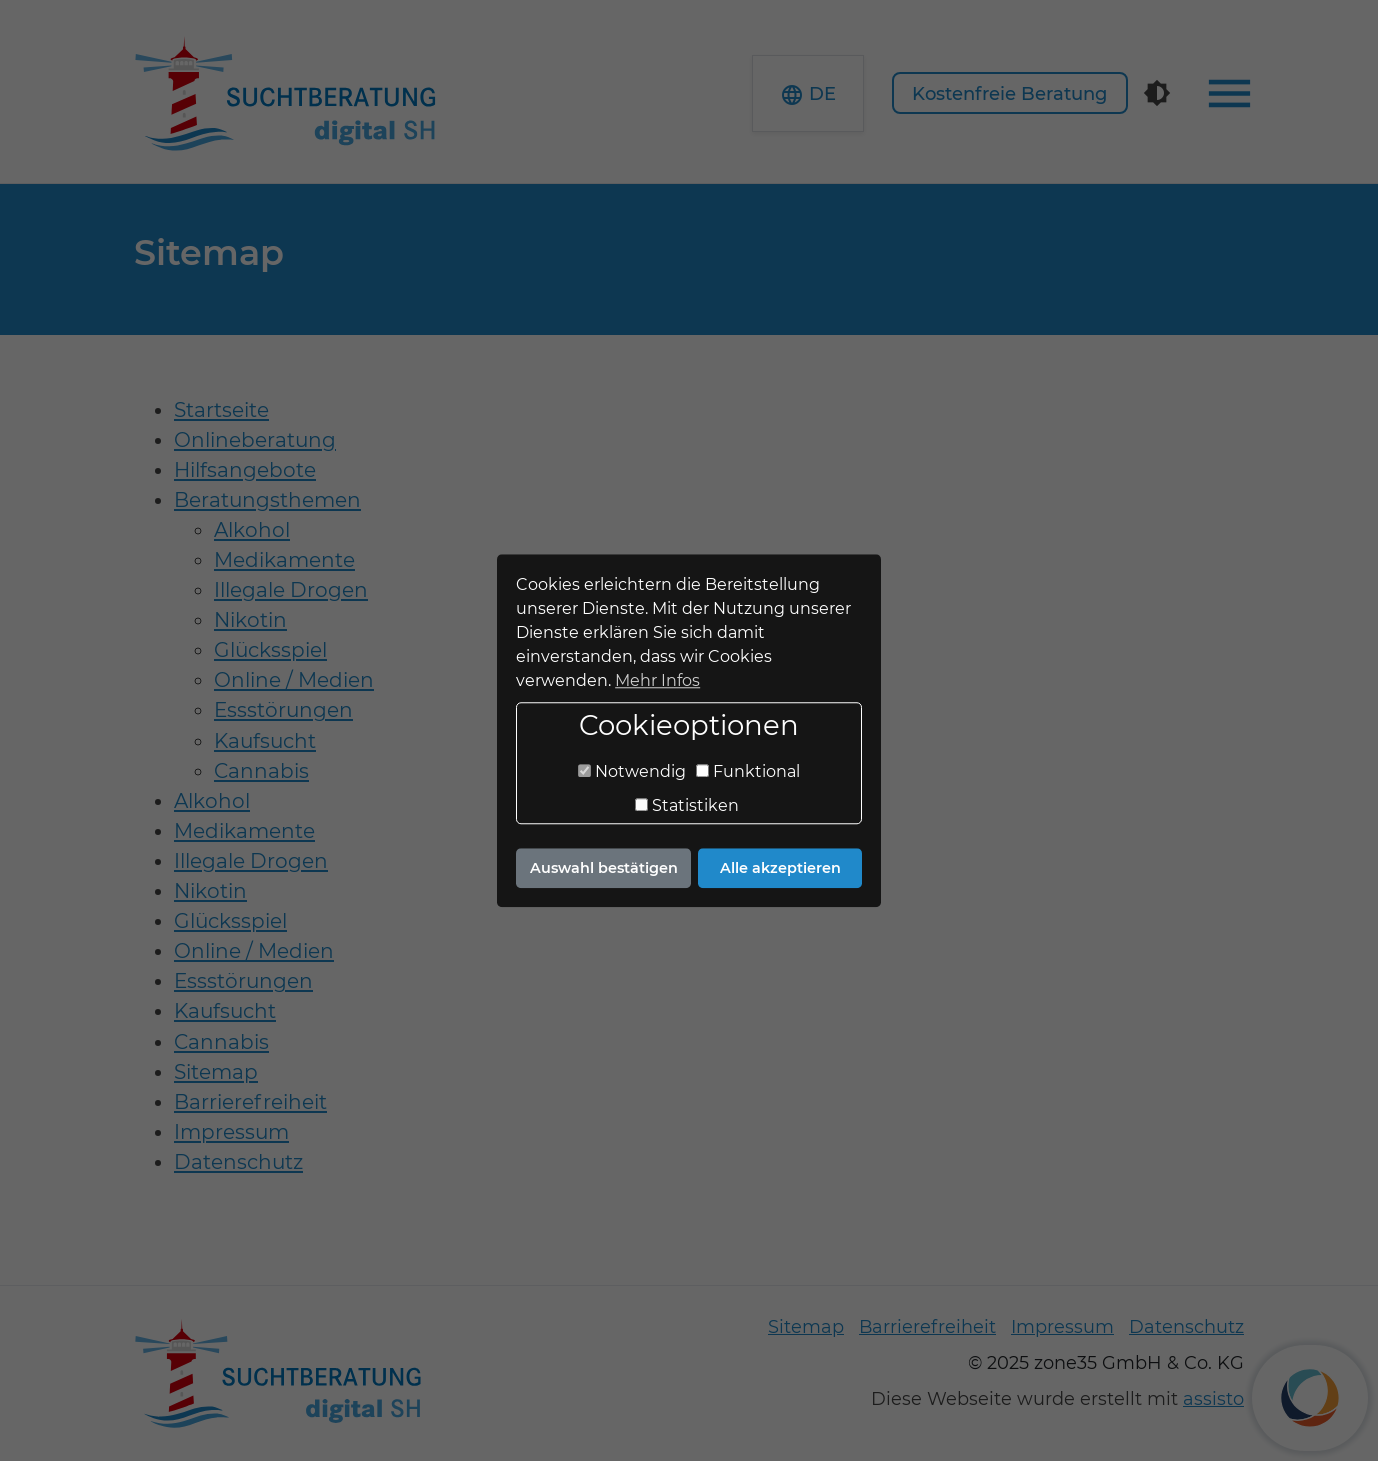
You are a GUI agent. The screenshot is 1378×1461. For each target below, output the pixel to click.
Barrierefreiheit (927, 1326)
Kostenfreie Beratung (1009, 94)
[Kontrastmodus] (1157, 93)
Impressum (1062, 1326)
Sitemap (806, 1326)
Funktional (748, 772)
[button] (808, 93)
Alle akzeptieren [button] (780, 868)
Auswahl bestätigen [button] (604, 868)
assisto (1213, 1398)
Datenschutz (1186, 1326)
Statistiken (687, 806)
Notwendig (632, 772)
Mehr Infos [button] (657, 680)
